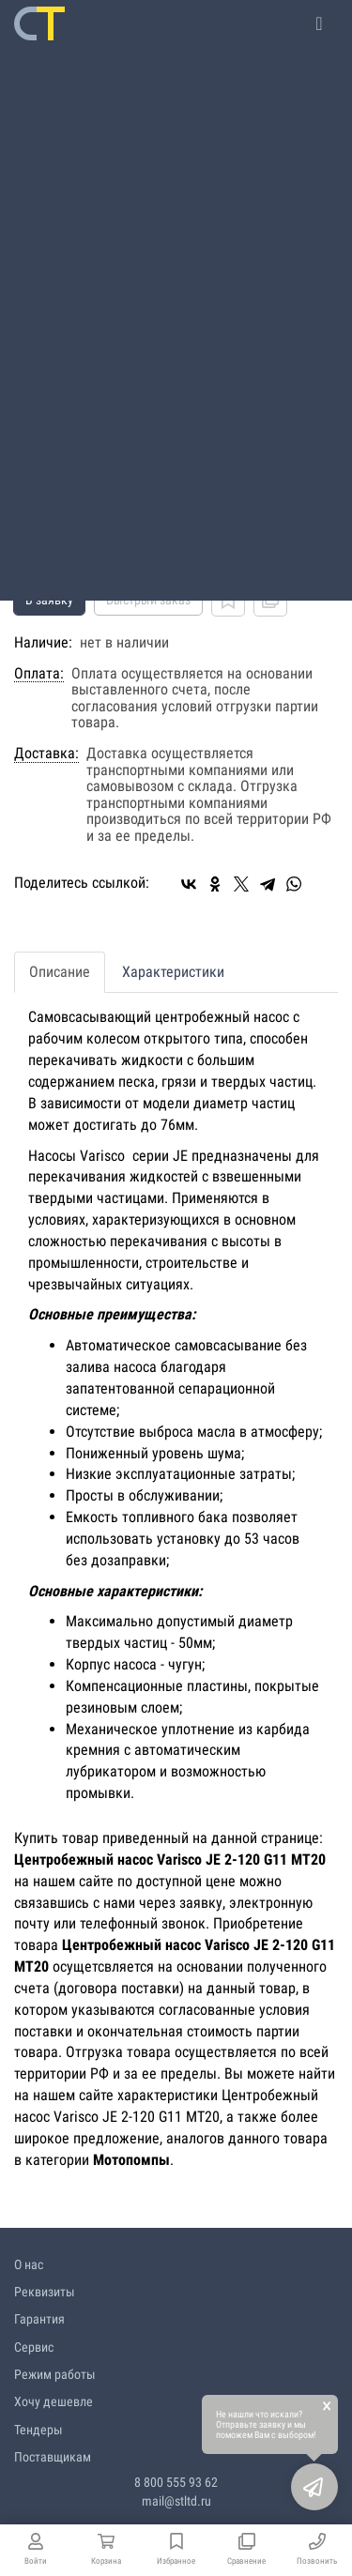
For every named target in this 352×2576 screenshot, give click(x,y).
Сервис (34, 2347)
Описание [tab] (59, 972)
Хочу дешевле (53, 2401)
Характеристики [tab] (173, 972)
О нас (28, 2264)
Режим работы (55, 2374)
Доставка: (46, 753)
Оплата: (39, 673)
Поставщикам (52, 2456)
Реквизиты (44, 2291)
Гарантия (39, 2318)
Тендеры (38, 2429)
